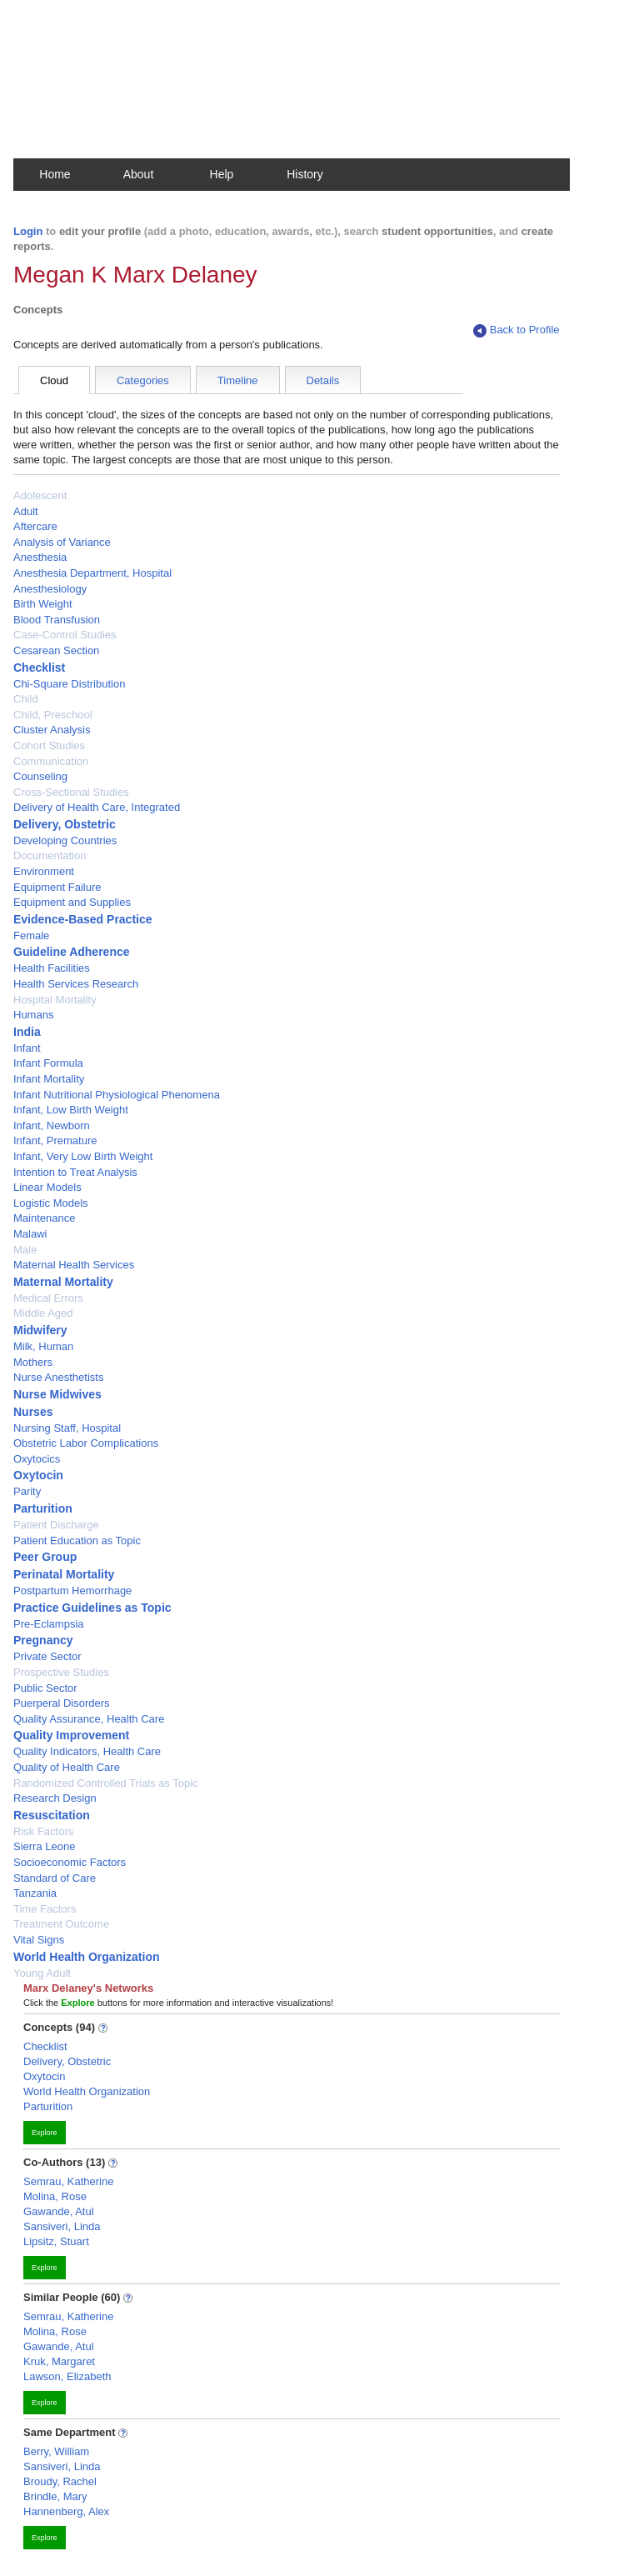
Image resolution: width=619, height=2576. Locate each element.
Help (222, 174)
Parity (27, 1491)
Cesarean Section (56, 650)
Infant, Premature (55, 1140)
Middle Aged (43, 1313)
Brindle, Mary (55, 2496)
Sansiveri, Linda (62, 2226)
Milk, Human (43, 1346)
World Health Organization (86, 1956)
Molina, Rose (55, 2196)
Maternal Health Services (73, 1264)
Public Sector (45, 1688)
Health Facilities (51, 968)
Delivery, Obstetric (64, 824)
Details (323, 380)
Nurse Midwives (57, 1394)
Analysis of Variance (62, 542)
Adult (25, 511)
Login (27, 231)
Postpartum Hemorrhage (72, 1590)
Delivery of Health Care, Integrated (96, 807)
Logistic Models (50, 1203)
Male (25, 1249)
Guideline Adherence (71, 951)
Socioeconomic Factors (69, 1862)
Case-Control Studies (65, 634)
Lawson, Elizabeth (67, 2376)
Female (31, 935)
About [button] (138, 174)
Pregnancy (43, 1640)
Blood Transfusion (56, 619)
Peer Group (45, 1556)
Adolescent (40, 495)
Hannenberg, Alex (66, 2511)
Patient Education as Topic (77, 1540)
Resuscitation (51, 1815)
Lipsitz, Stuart (56, 2241)
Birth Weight (42, 604)
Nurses (32, 1411)
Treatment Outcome (61, 1924)
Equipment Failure (57, 887)
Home (54, 174)
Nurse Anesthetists (58, 1377)
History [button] (305, 174)
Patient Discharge (56, 1524)
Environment (43, 871)
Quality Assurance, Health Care (88, 1719)
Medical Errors (48, 1298)
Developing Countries (65, 840)
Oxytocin (38, 1475)
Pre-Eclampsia (48, 1624)
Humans (33, 1014)
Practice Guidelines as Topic (92, 1607)
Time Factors (44, 1909)
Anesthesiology (50, 589)
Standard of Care (54, 1878)
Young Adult (42, 1973)
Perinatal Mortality (63, 1574)
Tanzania (35, 1893)
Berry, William (56, 2451)
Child (25, 699)
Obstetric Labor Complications (85, 1443)
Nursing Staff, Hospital (67, 1428)
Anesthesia (40, 557)
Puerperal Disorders (61, 1703)
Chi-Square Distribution (69, 684)
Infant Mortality (48, 1079)
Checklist (39, 667)
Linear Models (47, 1187)
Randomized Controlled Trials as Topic (105, 1783)
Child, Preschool (52, 714)
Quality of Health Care (66, 1767)
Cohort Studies (49, 745)
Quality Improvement (71, 1735)
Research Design (55, 1798)
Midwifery (40, 1330)
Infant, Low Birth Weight (70, 1109)
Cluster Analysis (51, 729)
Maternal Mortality (63, 1281)
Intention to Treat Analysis (75, 1172)
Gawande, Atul (58, 2211)
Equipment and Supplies (72, 902)
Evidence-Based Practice (82, 919)
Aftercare (35, 526)
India (27, 1031)
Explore (44, 2132)
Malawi (30, 1234)
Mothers (32, 1362)
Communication (50, 761)
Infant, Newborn (51, 1125)
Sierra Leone (44, 1846)
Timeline (237, 380)
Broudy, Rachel (60, 2481)
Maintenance (44, 1218)
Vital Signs (38, 1939)
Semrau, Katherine (68, 2181)
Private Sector (47, 1656)
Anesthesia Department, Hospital (92, 573)
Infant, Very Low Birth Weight (82, 1156)
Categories (143, 380)
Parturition (42, 1508)
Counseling (40, 776)
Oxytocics (36, 1459)
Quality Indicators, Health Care (87, 1751)
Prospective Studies (61, 1672)
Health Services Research (75, 984)
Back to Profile (516, 330)
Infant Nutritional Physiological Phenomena (116, 1094)
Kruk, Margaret (59, 2361)
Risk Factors (43, 1831)
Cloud (54, 380)
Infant (27, 1048)
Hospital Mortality (55, 999)
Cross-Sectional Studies (71, 792)
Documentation (49, 855)
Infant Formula (48, 1063)
